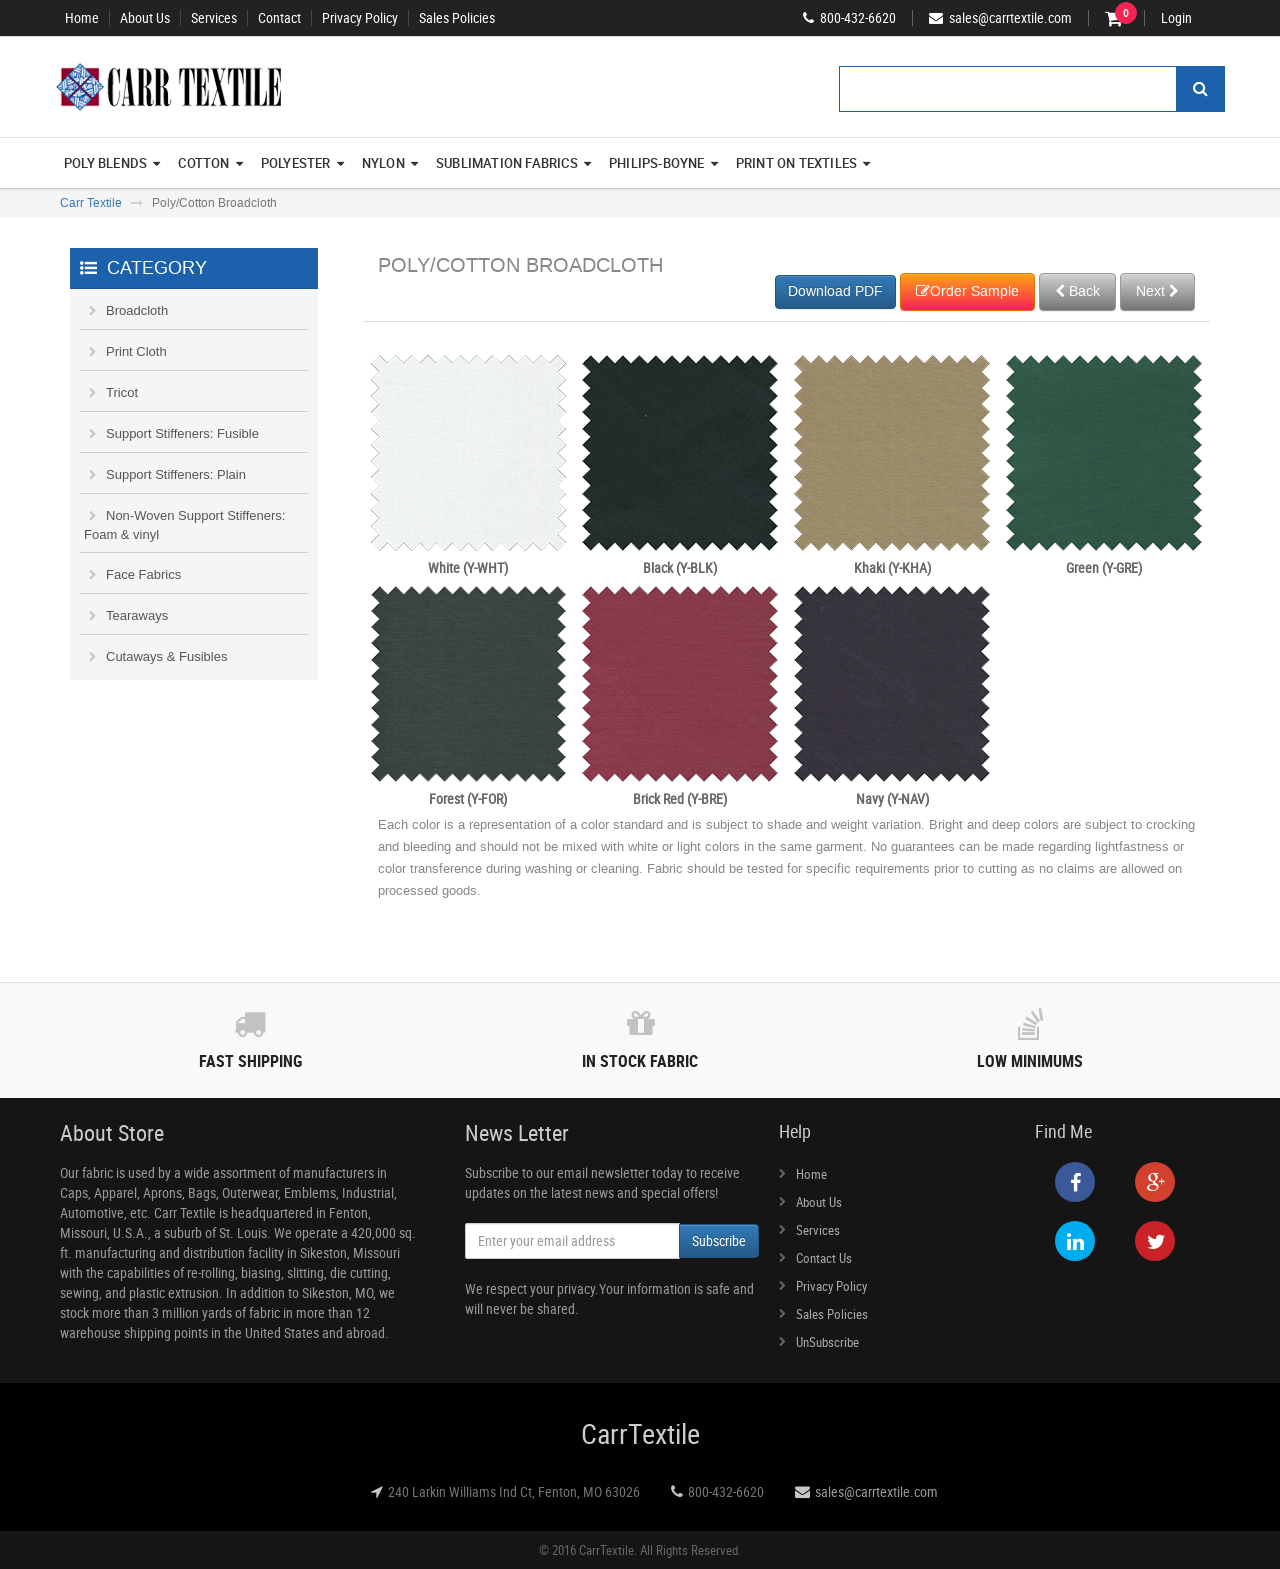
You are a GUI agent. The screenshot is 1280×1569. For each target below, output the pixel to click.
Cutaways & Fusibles (166, 656)
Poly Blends (112, 163)
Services (214, 18)
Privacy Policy (360, 18)
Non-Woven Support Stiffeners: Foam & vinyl (184, 525)
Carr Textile (91, 203)
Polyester (302, 163)
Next (1157, 291)
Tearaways (137, 615)
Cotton (210, 163)
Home (82, 18)
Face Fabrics (143, 574)
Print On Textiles (803, 163)
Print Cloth (136, 351)
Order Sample (967, 291)
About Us (145, 18)
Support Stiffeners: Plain (176, 474)
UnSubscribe (827, 1342)
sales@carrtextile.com (876, 1491)
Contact (279, 18)
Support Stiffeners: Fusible (182, 433)
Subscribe (719, 1240)
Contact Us (824, 1258)
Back (1077, 291)
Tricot (122, 392)
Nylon (390, 163)
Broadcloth (137, 310)
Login (1176, 18)
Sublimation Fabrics (513, 163)
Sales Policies (457, 18)
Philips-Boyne (663, 163)
